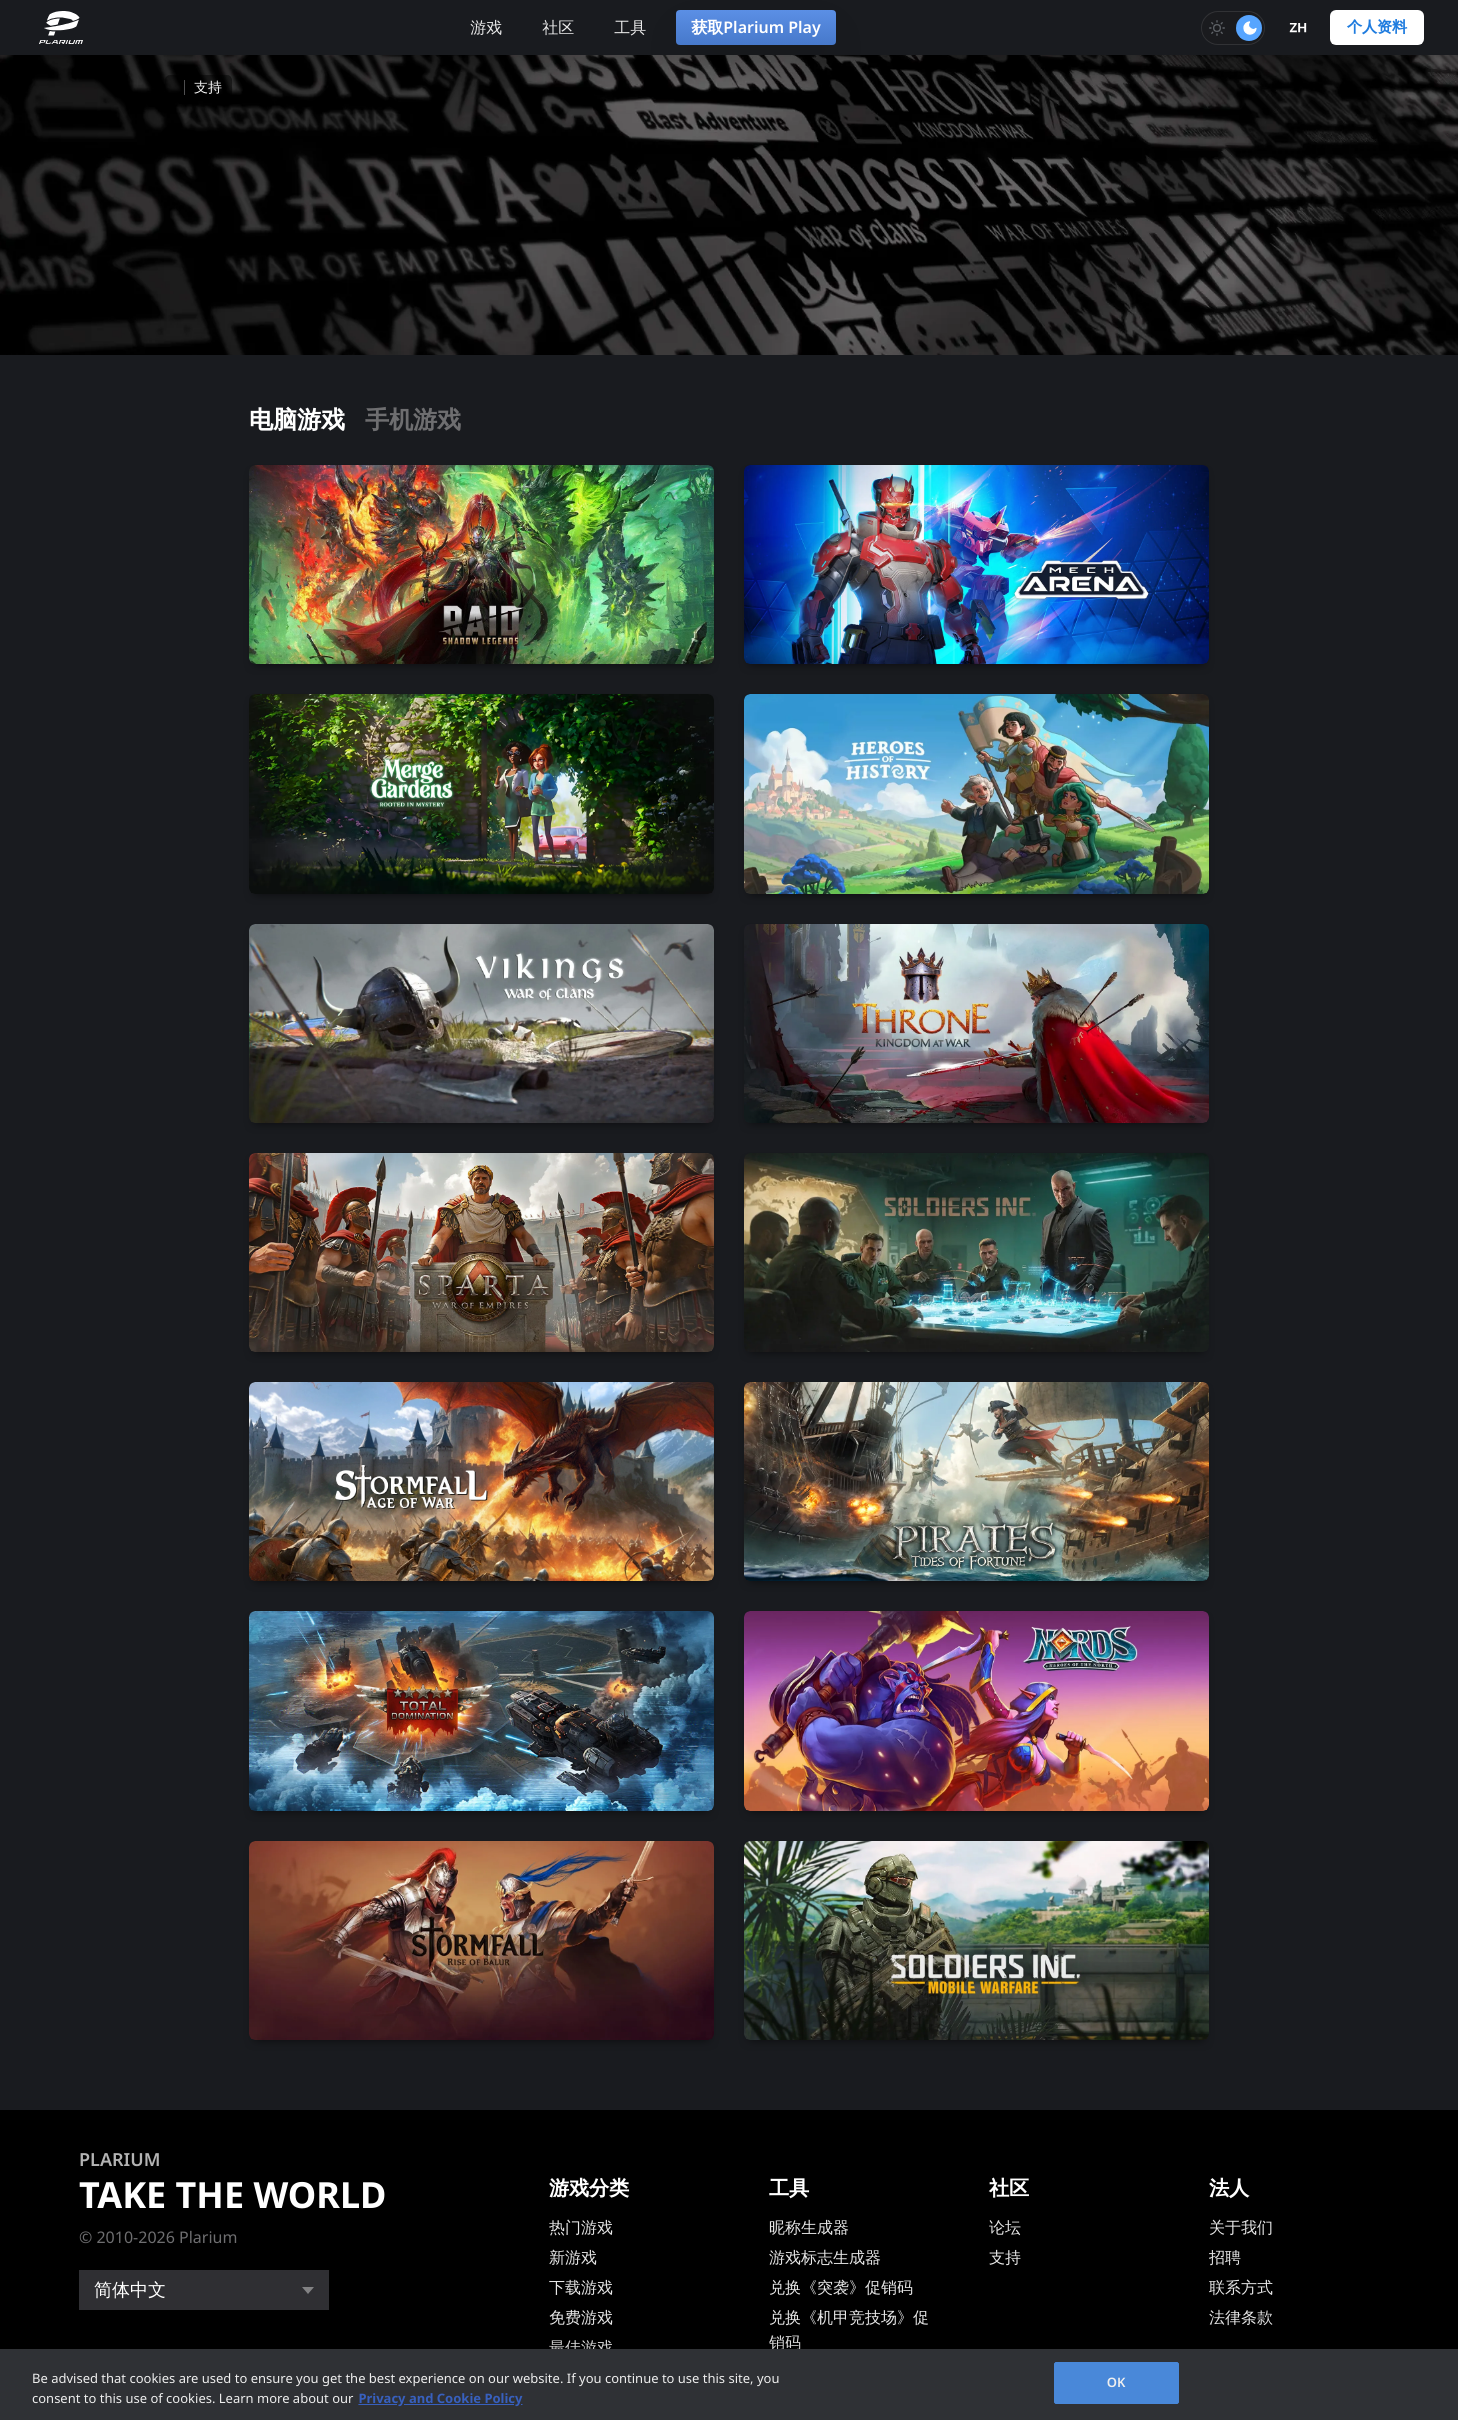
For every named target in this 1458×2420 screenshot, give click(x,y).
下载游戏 (581, 2287)
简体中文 (130, 2290)
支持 (1005, 2257)
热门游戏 (581, 2227)
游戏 (486, 27)
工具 (630, 27)
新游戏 (573, 2257)
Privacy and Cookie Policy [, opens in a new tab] (440, 2398)
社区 (558, 27)
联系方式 (1241, 2287)
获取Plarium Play (755, 27)
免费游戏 (581, 2317)
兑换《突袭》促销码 (841, 2287)
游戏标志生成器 (825, 2257)
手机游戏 (413, 419)
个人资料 (1377, 27)
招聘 (1225, 2257)
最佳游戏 (581, 2347)
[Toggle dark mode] (1233, 28)
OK (1116, 2382)
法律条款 (1241, 2317)
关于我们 (1241, 2227)
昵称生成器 (809, 2227)
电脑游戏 (297, 419)
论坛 (1005, 2227)
